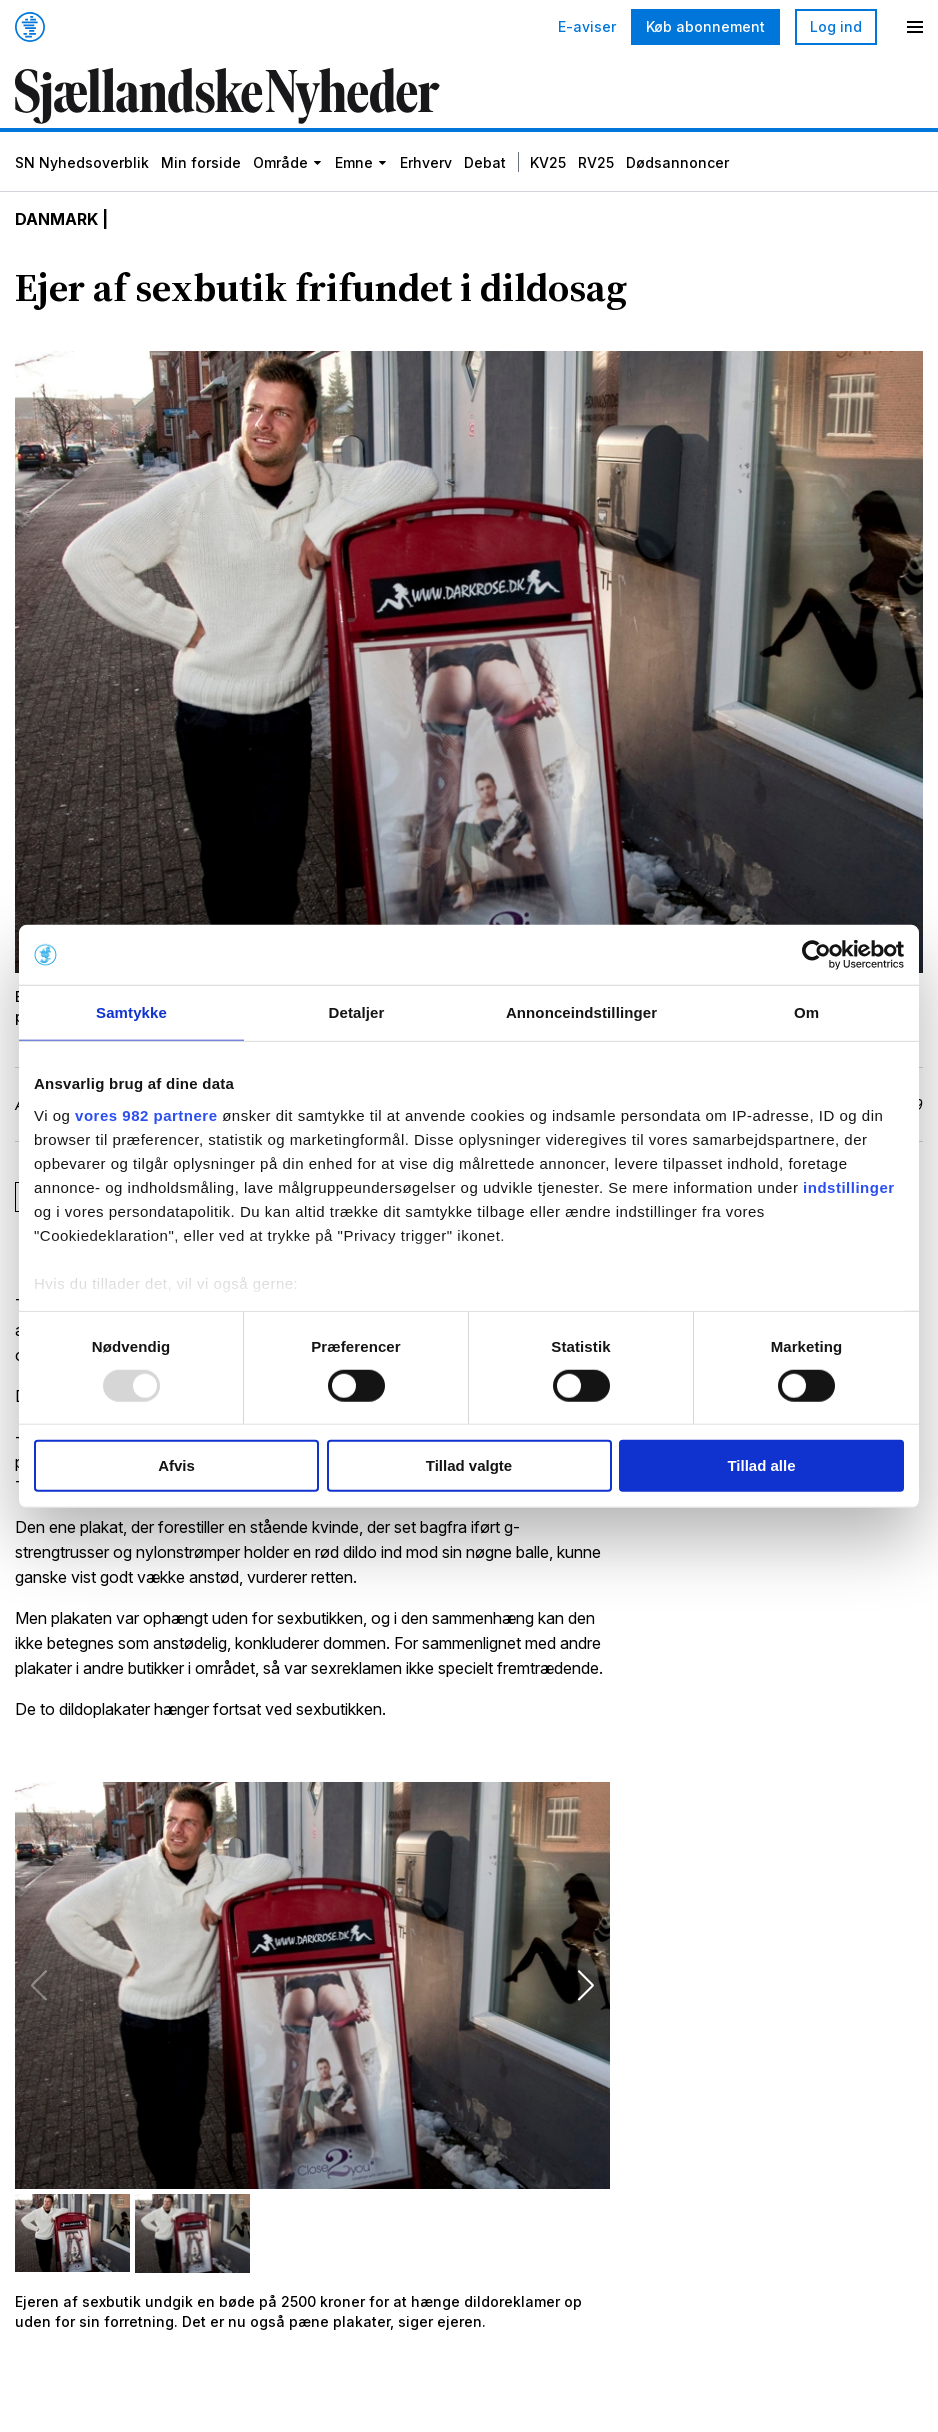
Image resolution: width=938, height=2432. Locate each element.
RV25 (596, 162)
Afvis (176, 1465)
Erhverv (426, 162)
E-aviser (587, 27)
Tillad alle (761, 1465)
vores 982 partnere (146, 1114)
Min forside (201, 162)
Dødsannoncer (677, 162)
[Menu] (915, 27)
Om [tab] (806, 1012)
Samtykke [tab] (131, 1012)
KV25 (548, 162)
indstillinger (849, 1186)
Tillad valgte (469, 1465)
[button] (586, 1985)
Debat (485, 162)
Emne (354, 162)
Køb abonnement (705, 26)
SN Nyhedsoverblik (82, 162)
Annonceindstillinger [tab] (581, 1012)
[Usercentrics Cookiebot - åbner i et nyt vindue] (816, 955)
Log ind (836, 26)
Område (280, 162)
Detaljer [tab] (357, 1012)
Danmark (57, 220)
